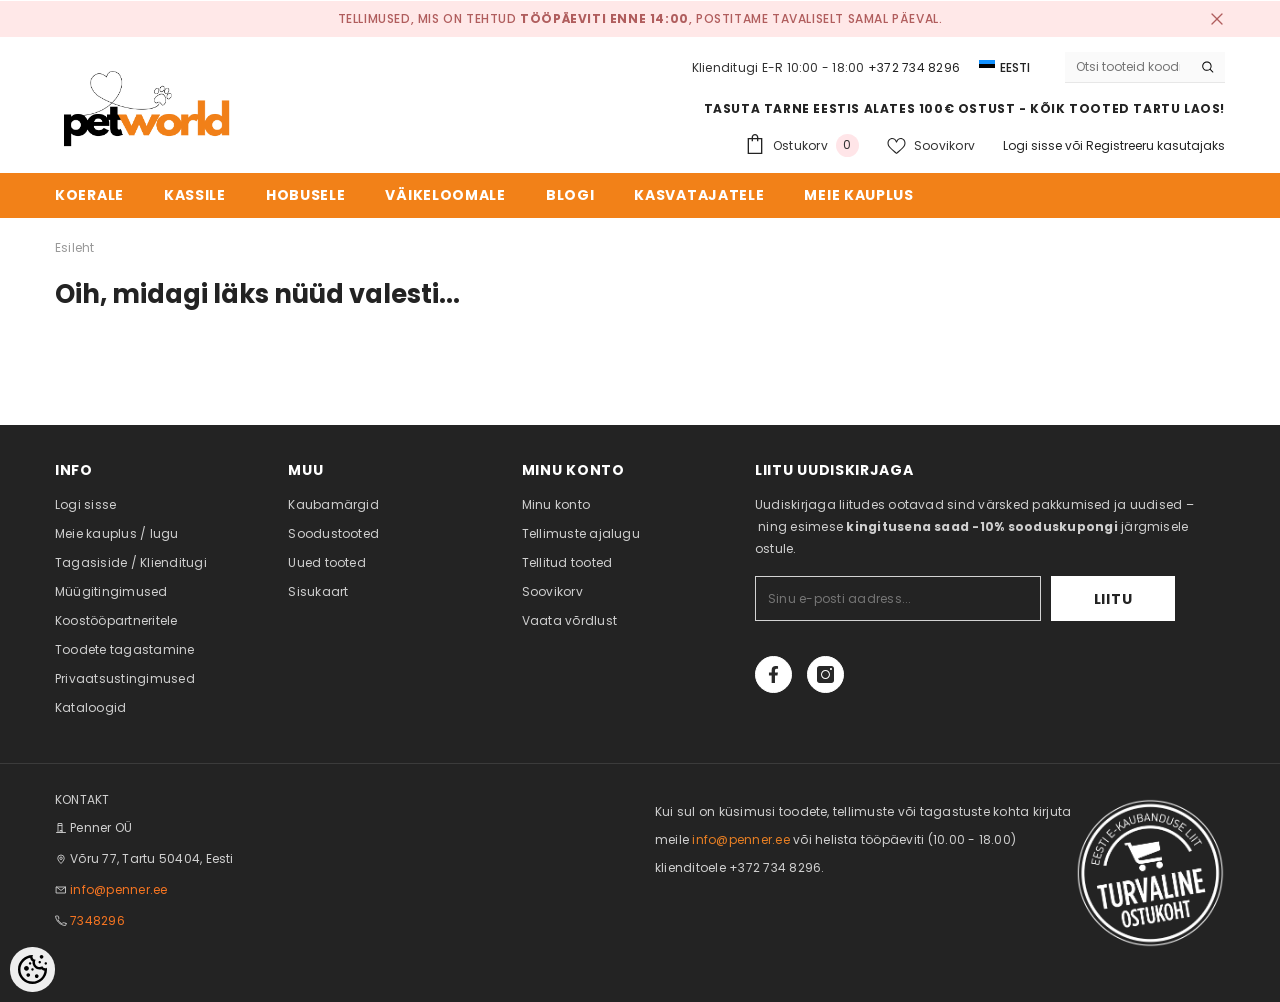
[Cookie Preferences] (32, 969)
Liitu (1113, 599)
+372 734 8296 (914, 67)
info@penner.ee (118, 889)
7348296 (97, 920)
